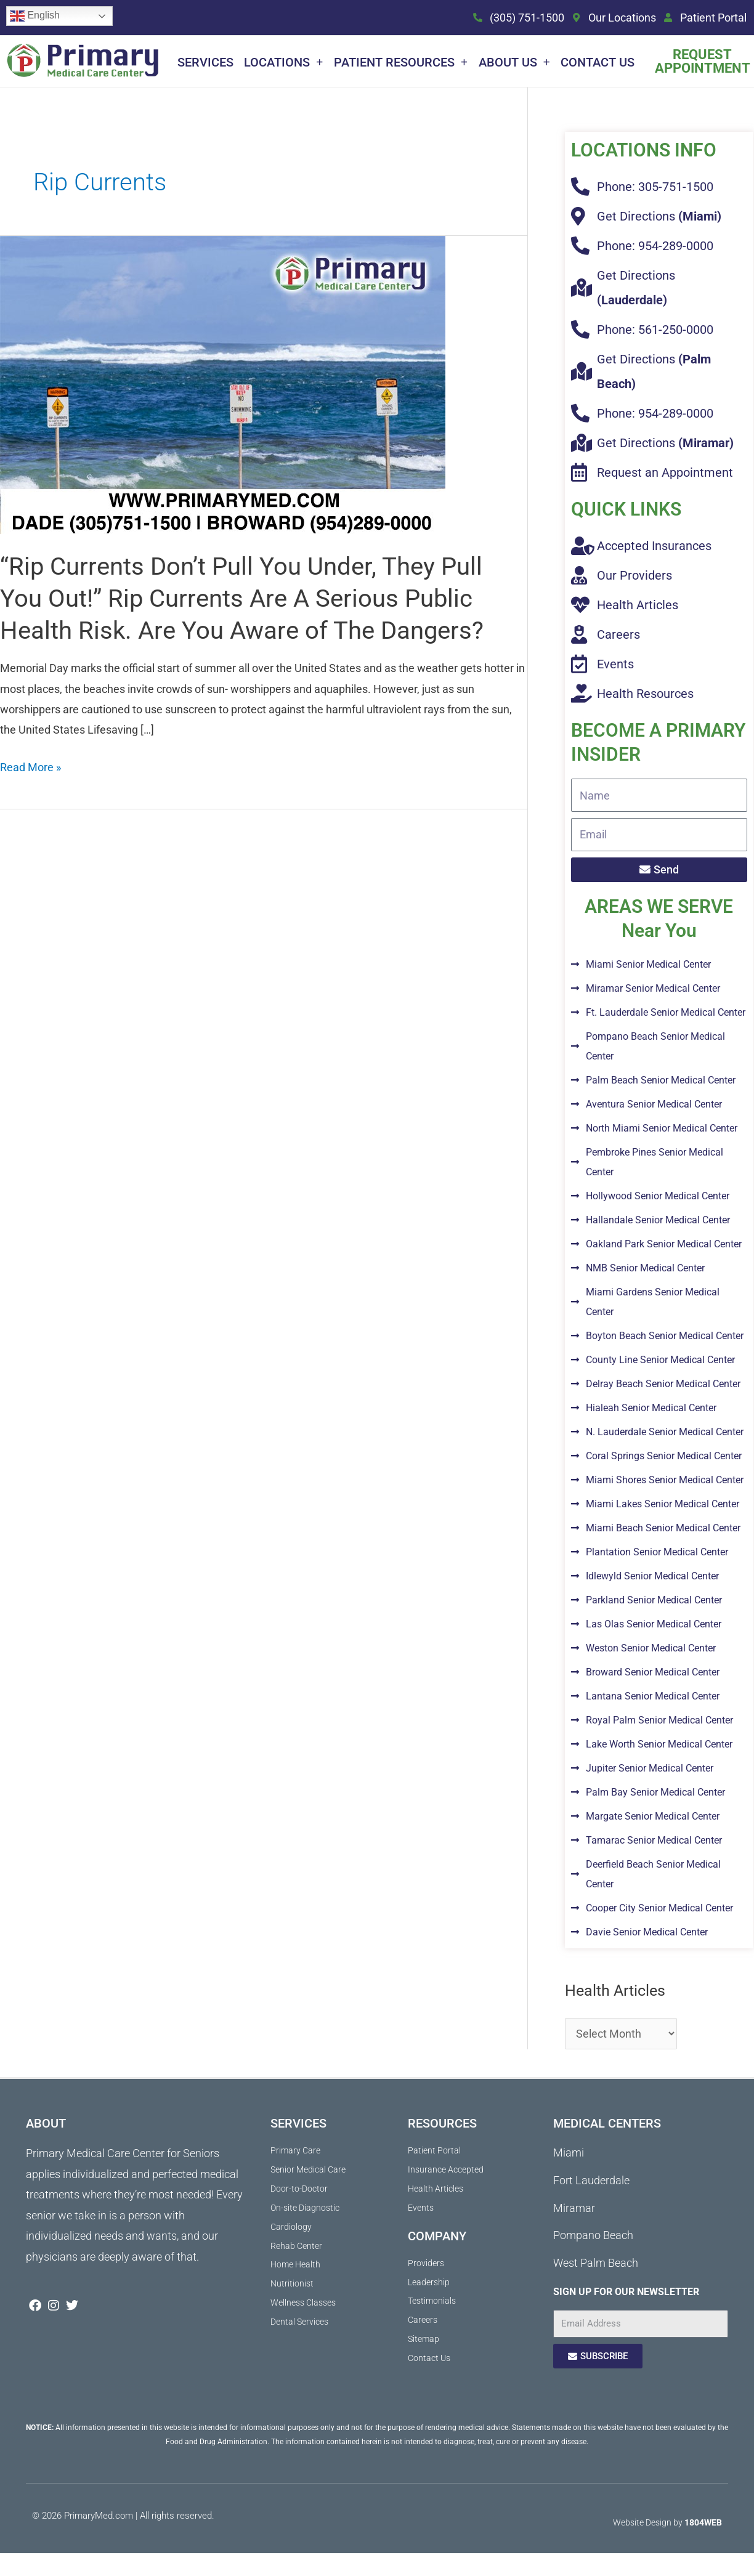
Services (205, 62)
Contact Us (597, 62)
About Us (514, 62)
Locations (283, 62)
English (35, 16)
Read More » (30, 765)
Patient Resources (401, 62)
